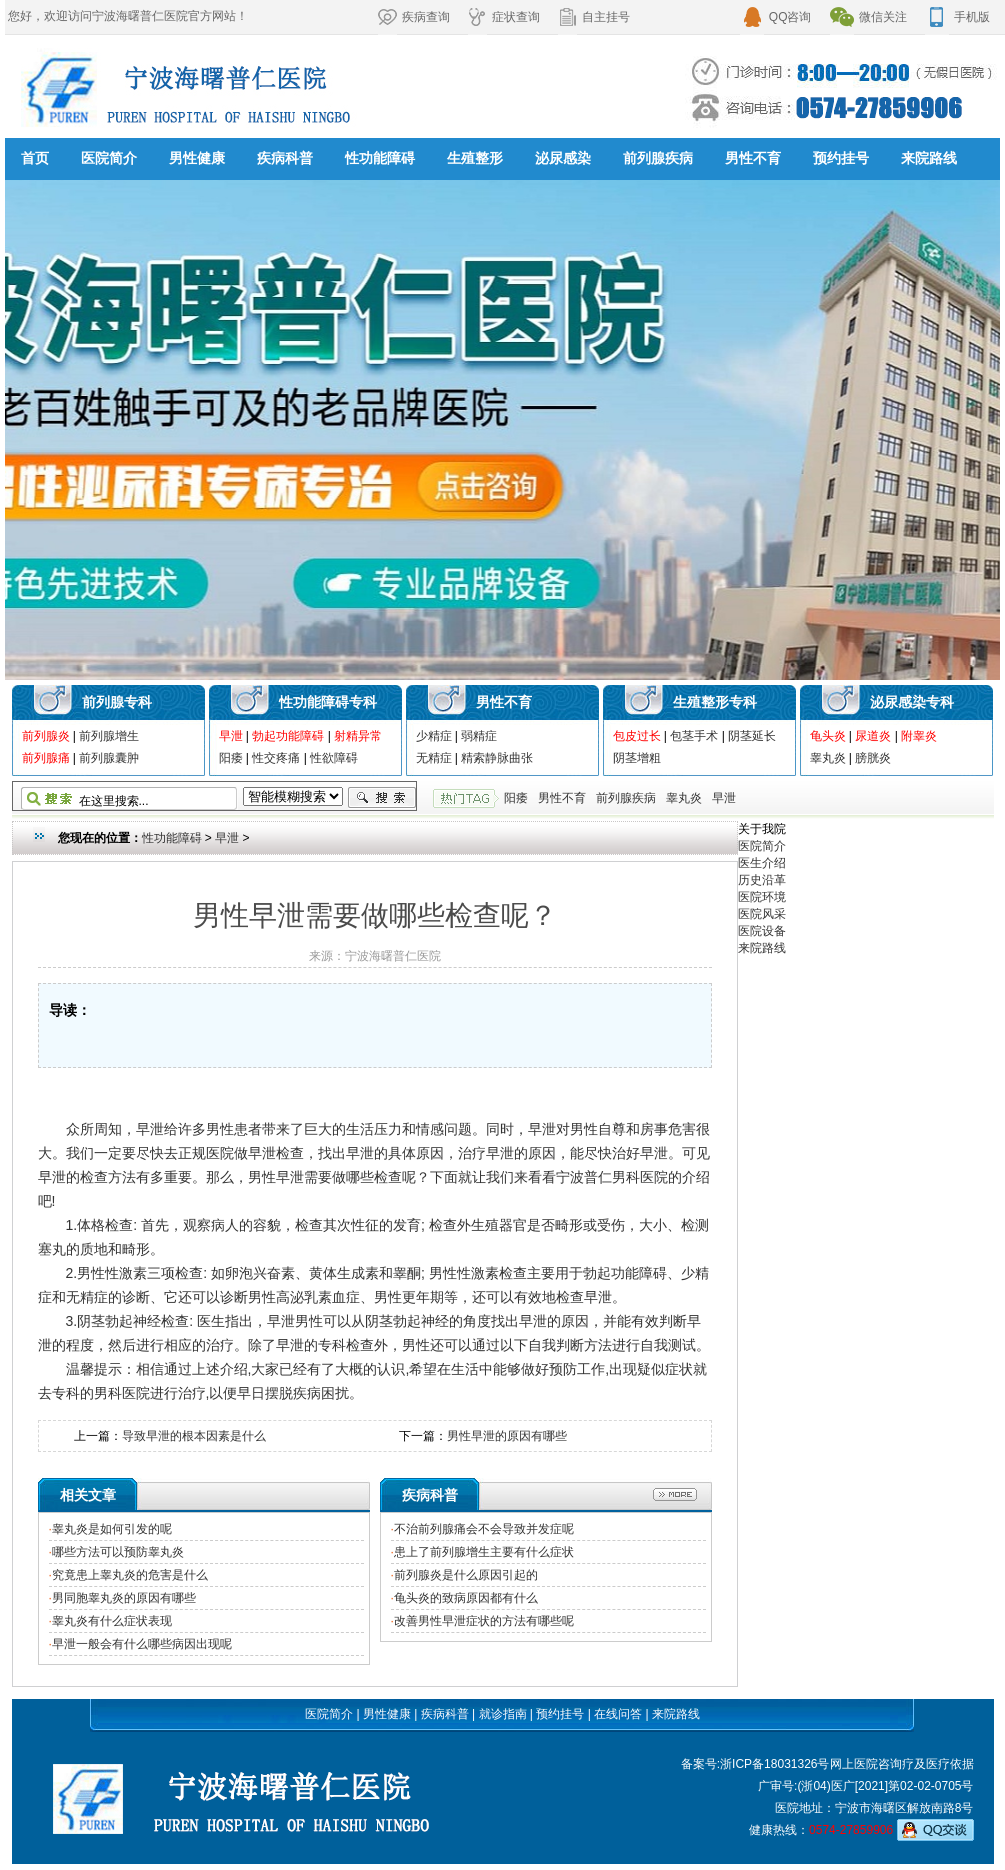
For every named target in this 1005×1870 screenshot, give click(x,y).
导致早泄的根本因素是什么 (194, 1436)
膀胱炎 (873, 758)
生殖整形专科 (715, 702)
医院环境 (762, 897)
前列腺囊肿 (109, 758)
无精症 (434, 758)
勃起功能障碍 (288, 736)
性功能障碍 (380, 158)
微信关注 (868, 17)
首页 (35, 158)
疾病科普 (285, 158)
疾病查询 (414, 17)
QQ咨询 (776, 17)
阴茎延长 (752, 736)
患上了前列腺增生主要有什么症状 (484, 1552)
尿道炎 (873, 736)
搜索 (382, 798)
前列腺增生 (109, 736)
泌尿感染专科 (912, 702)
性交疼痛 (276, 758)
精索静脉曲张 (497, 758)
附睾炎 (919, 736)
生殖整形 (475, 158)
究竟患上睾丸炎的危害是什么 (130, 1575)
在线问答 (618, 1714)
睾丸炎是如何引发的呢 (112, 1529)
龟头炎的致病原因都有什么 (466, 1598)
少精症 (434, 736)
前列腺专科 (117, 702)
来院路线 (929, 158)
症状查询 (504, 17)
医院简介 (109, 158)
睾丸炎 (828, 758)
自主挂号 (594, 17)
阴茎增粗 (637, 758)
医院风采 (762, 914)
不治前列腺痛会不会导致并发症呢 (484, 1529)
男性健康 (197, 158)
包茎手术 (694, 736)
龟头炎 (828, 736)
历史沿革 (762, 880)
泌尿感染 (563, 158)
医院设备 (762, 931)
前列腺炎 (46, 736)
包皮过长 (637, 736)
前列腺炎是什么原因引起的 (466, 1575)
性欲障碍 (334, 758)
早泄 (231, 736)
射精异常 (358, 736)
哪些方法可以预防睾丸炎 (118, 1552)
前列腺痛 (46, 758)
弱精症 (479, 736)
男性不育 (753, 158)
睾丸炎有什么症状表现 (112, 1621)
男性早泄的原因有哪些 (507, 1436)
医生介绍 (762, 863)
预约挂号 (841, 158)
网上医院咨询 (866, 1764)
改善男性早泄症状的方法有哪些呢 (484, 1621)
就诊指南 (503, 1714)
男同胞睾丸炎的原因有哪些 (124, 1598)
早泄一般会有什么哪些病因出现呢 (142, 1644)
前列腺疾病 (658, 158)
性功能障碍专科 (328, 702)
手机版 (957, 17)
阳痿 (231, 758)
